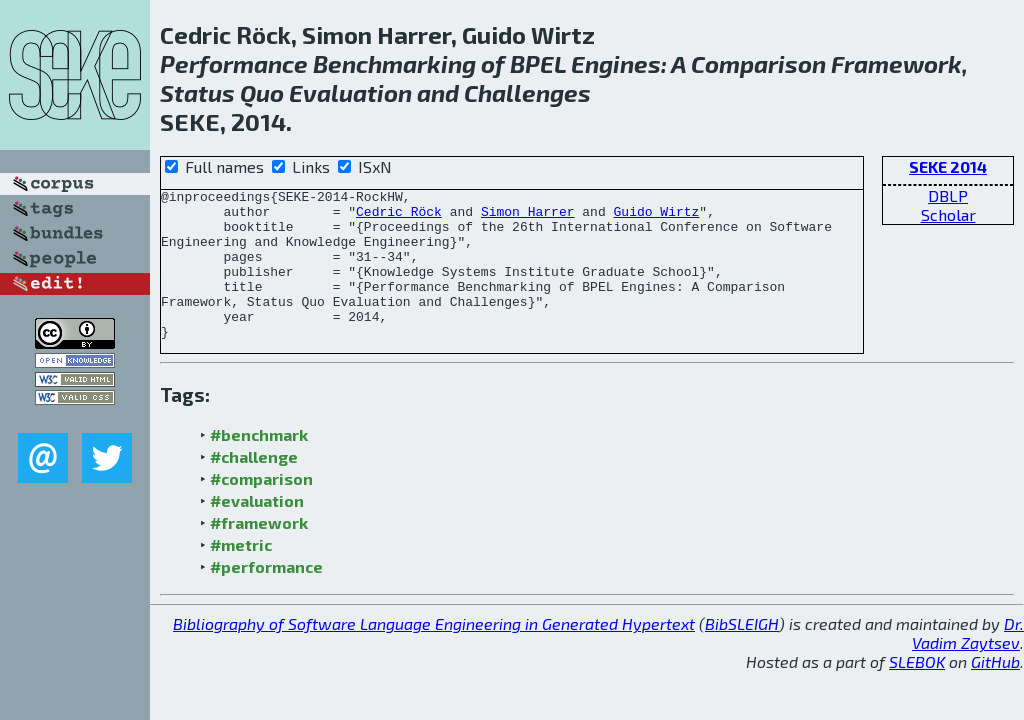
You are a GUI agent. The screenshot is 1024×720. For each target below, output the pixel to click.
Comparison (758, 63)
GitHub (995, 691)
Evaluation (350, 92)
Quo (262, 92)
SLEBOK (917, 691)
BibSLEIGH (742, 653)
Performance (234, 63)
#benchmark (259, 464)
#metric (241, 574)
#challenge (254, 486)
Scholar (948, 214)
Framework (896, 63)
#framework (259, 552)
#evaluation (257, 530)
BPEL (538, 63)
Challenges (527, 92)
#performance (266, 596)
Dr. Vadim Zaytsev (968, 663)
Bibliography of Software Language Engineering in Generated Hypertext (434, 653)
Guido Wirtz (656, 217)
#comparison (261, 508)
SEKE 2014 (948, 166)
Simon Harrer (528, 217)
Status (197, 92)
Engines (616, 63)
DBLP (948, 195)
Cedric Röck (399, 217)
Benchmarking (394, 63)
